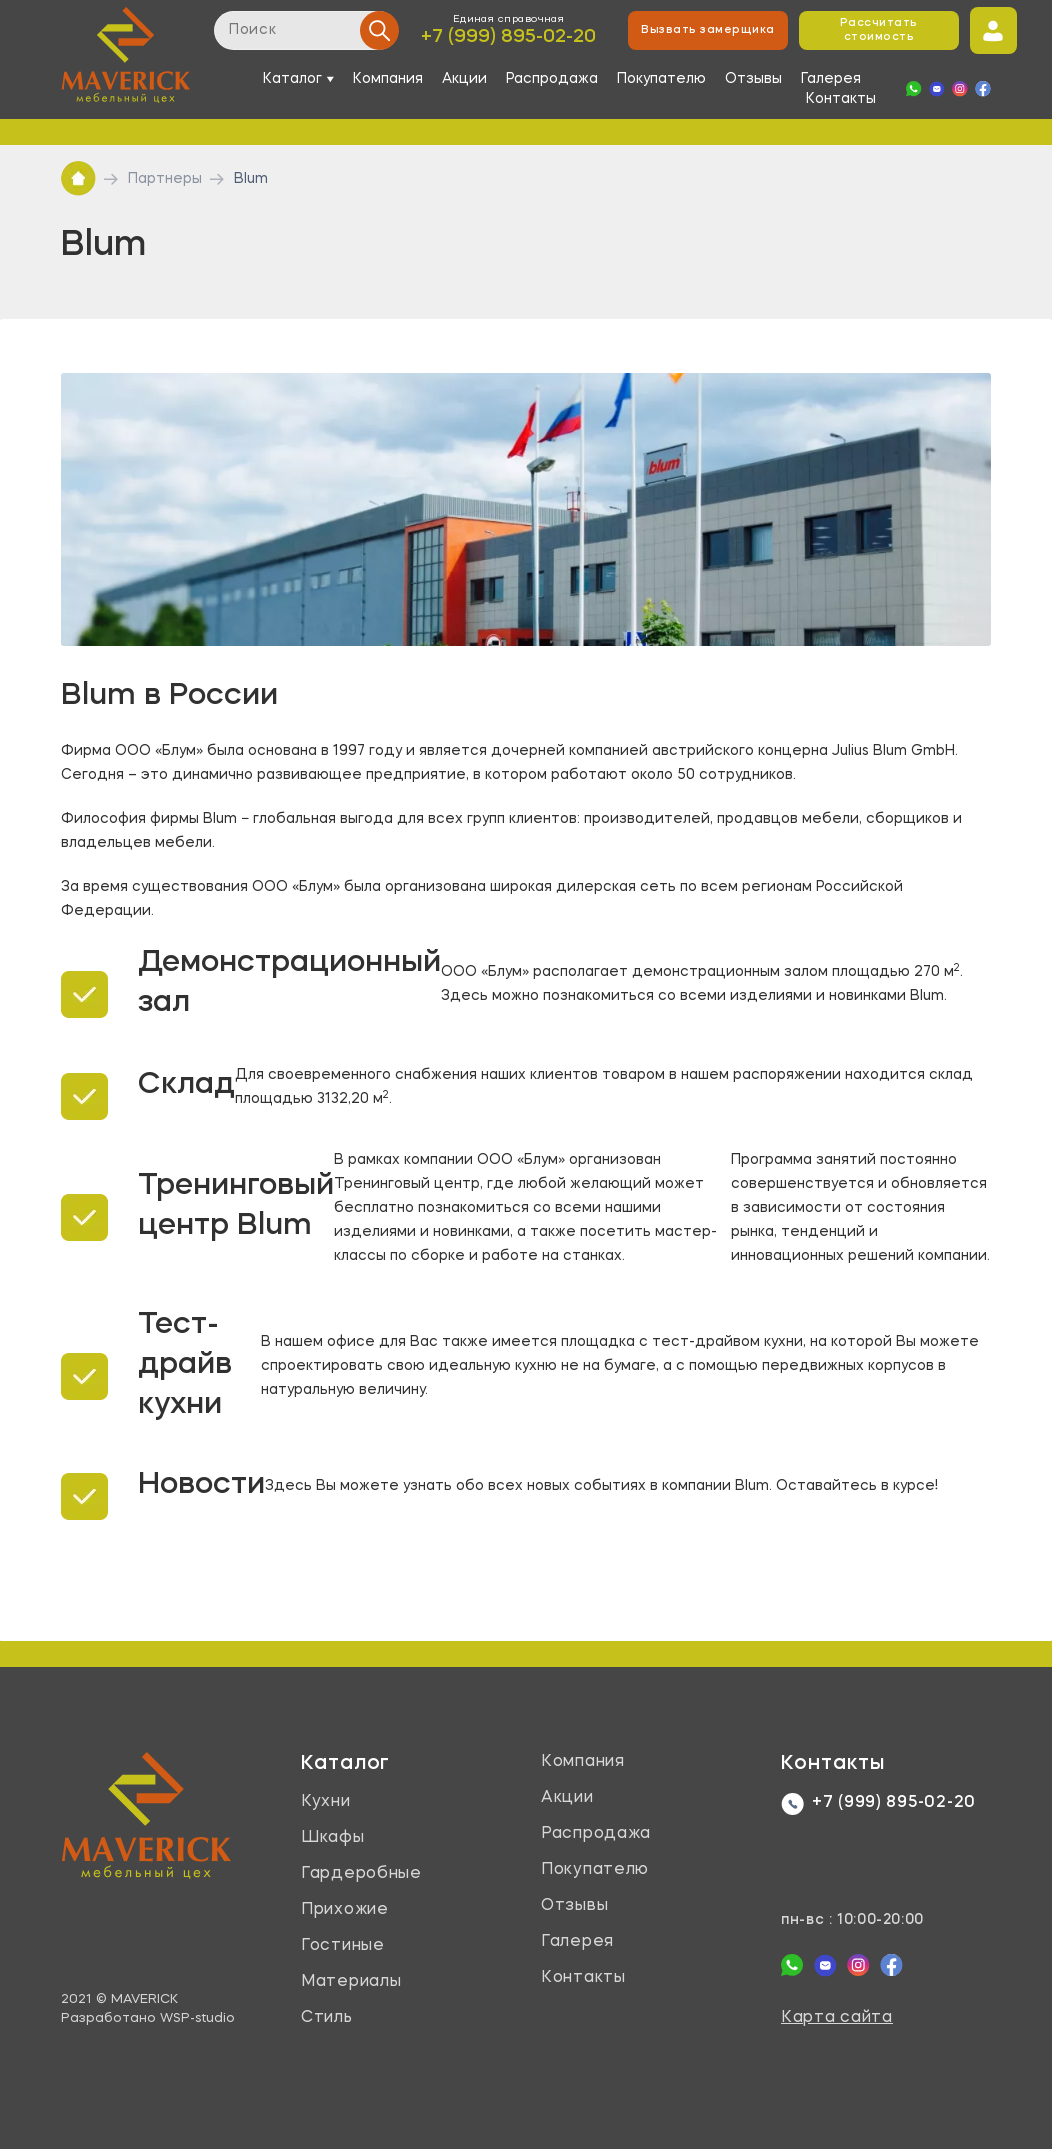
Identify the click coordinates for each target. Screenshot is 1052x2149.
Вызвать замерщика (707, 30)
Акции (464, 79)
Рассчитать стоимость (879, 30)
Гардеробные (361, 1874)
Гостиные (343, 1946)
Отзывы (753, 79)
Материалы (351, 1982)
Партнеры (165, 179)
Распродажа (552, 79)
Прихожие (345, 1910)
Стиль (327, 2018)
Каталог (345, 1764)
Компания (388, 79)
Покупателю (661, 79)
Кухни (326, 1802)
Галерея (831, 79)
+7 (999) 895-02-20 (508, 37)
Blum (251, 179)
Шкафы (333, 1838)
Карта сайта (837, 2018)
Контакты (841, 99)
